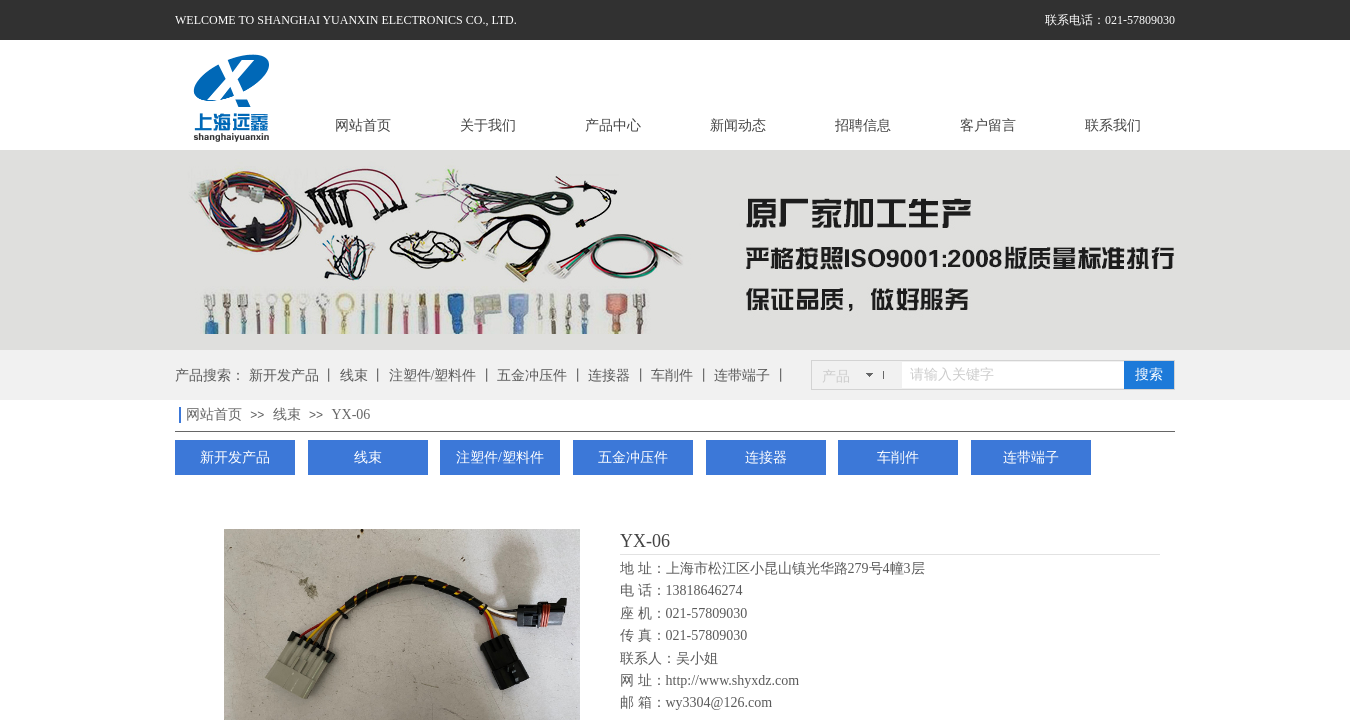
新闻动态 (738, 125)
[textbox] (1013, 375)
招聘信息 (863, 125)
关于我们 (488, 125)
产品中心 (613, 125)
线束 (287, 414)
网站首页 (363, 125)
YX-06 (350, 414)
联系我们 (1113, 125)
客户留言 (988, 125)
